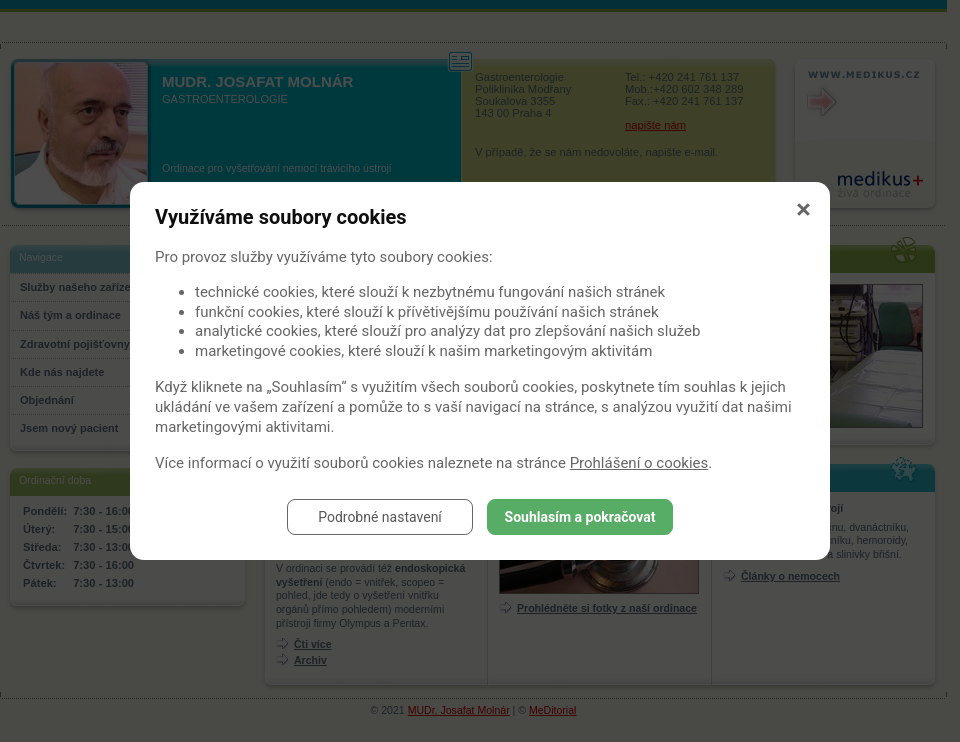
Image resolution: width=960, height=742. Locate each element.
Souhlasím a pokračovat (580, 517)
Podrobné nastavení (380, 517)
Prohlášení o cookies (639, 463)
